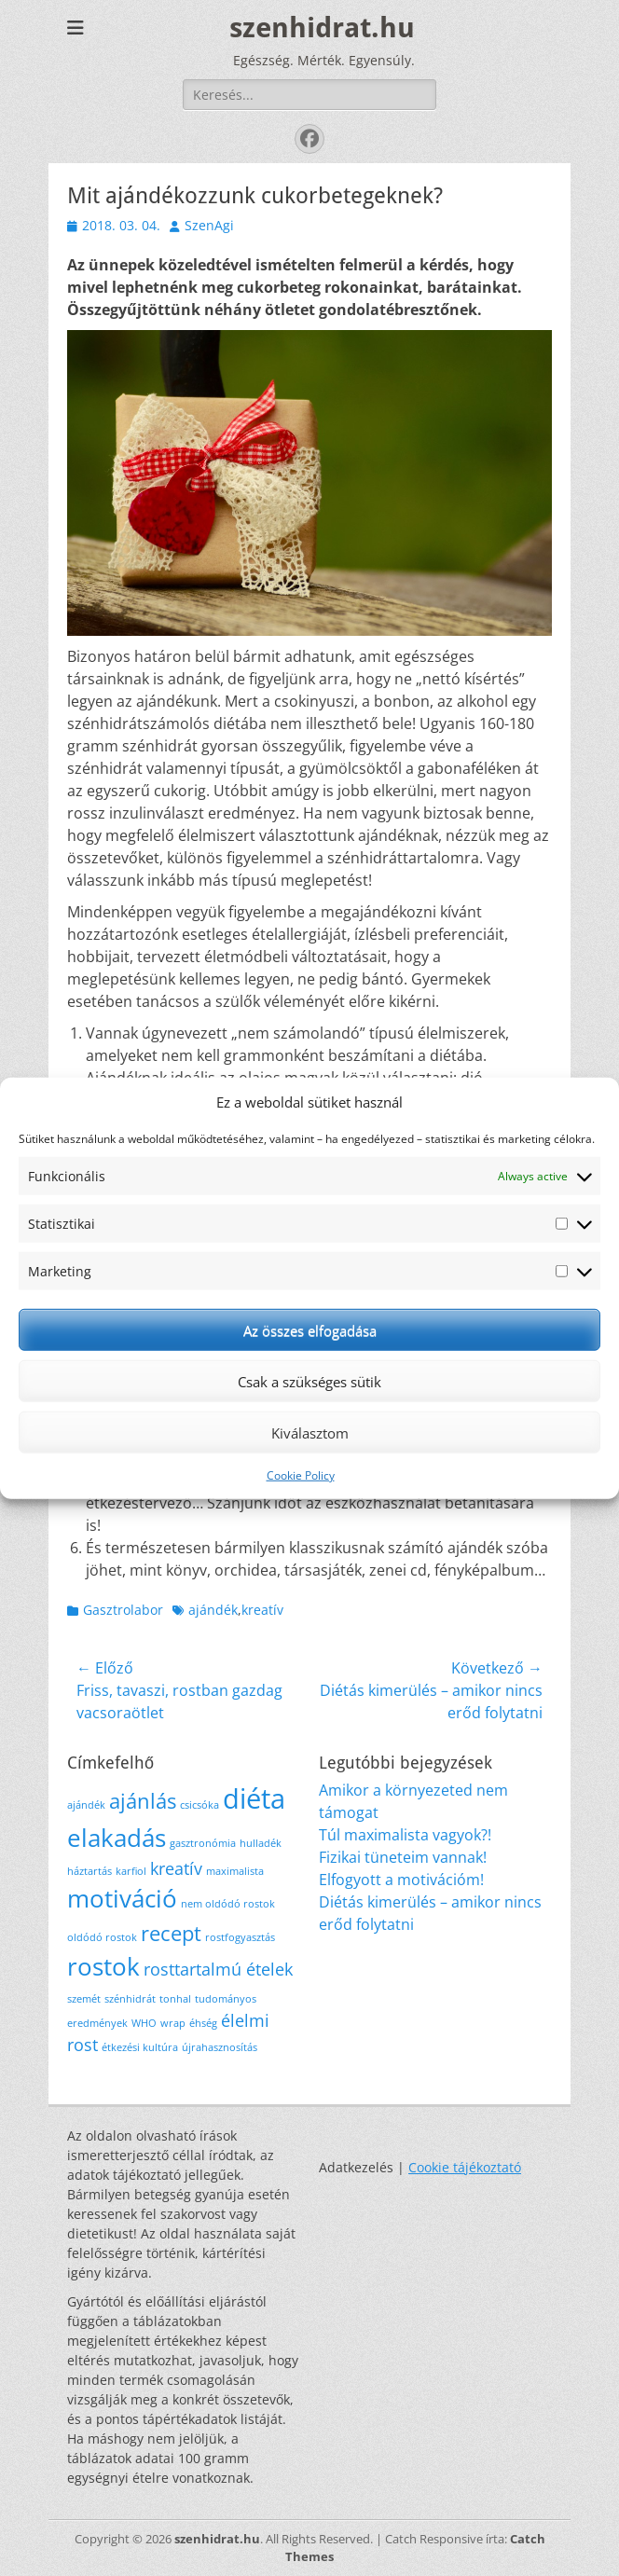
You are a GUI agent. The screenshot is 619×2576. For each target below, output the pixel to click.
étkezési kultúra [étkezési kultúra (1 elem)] (140, 2047)
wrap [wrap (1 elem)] (173, 2023)
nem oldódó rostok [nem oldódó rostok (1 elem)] (228, 1903)
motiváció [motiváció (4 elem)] (122, 1898)
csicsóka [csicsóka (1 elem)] (199, 1804)
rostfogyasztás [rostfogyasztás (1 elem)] (240, 1937)
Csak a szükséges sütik (309, 1380)
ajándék (213, 1610)
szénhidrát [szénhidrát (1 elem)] (130, 1998)
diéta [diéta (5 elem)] (254, 1798)
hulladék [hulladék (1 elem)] (261, 1843)
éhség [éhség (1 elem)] (203, 2023)
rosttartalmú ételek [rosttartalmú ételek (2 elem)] (218, 1969)
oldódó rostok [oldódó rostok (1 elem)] (102, 1937)
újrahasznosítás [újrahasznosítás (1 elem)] (219, 2047)
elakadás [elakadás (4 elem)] (116, 1837)
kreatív (262, 1610)
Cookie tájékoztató (464, 2167)
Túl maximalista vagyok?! (405, 1835)
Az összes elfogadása (310, 1329)
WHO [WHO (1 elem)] (144, 2023)
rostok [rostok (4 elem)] (103, 1966)
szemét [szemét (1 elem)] (84, 1998)
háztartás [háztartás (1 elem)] (89, 1871)
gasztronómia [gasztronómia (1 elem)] (203, 1843)
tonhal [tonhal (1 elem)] (175, 1998)
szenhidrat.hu (322, 27)
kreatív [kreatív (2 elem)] (176, 1868)
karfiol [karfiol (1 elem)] (131, 1871)
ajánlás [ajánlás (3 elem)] (142, 1800)
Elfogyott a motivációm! (401, 1879)
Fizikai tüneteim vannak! (403, 1857)
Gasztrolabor (123, 1610)
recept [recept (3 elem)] (171, 1933)
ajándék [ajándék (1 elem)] (86, 1804)
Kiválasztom (310, 1432)
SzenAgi (209, 225)
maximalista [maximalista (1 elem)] (235, 1871)
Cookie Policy (301, 1475)
